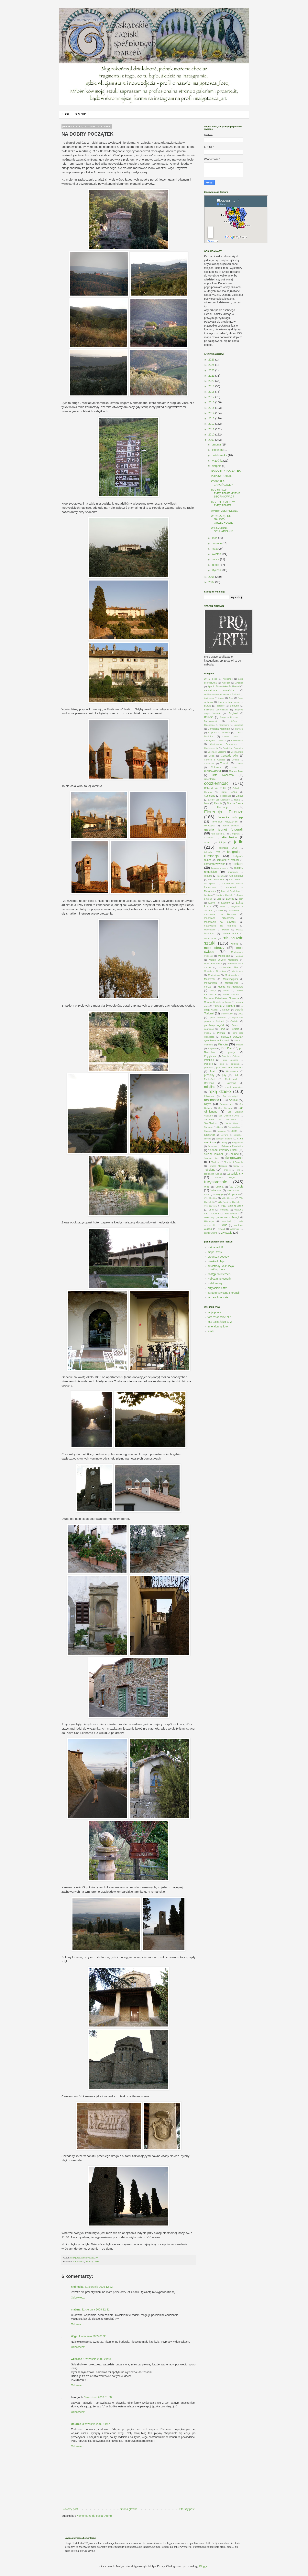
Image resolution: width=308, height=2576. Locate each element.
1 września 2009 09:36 (92, 2336)
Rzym (207, 1103)
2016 (211, 402)
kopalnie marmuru (220, 868)
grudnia (217, 444)
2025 (211, 364)
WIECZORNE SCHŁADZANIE (222, 529)
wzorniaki (234, 1229)
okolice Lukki (227, 1013)
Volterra (224, 1209)
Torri (237, 1170)
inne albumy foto (218, 1326)
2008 (211, 576)
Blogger (203, 2566)
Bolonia (208, 717)
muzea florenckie (218, 1297)
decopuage (225, 796)
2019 (211, 386)
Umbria (219, 1186)
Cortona (208, 792)
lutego (216, 564)
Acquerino (228, 679)
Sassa (220, 1127)
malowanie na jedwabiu (220, 922)
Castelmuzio (237, 740)
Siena (233, 1130)
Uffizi (207, 1186)
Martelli (225, 929)
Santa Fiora (231, 1123)
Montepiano (214, 975)
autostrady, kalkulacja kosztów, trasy (221, 1267)
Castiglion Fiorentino (233, 748)
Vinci (211, 1209)
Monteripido (210, 982)
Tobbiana (209, 1169)
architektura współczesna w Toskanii (222, 694)
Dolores (76, 2423)
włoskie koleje (216, 1261)
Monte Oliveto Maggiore (223, 959)
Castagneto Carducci (215, 740)
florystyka (209, 825)
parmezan (209, 1029)
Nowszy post (70, 2509)
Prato (213, 1071)
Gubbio (207, 842)
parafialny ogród (214, 1025)
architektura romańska (219, 690)
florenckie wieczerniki (224, 821)
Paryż (222, 1029)
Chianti (224, 763)
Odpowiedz (78, 2297)
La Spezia (209, 883)
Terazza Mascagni (217, 1166)
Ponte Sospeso (230, 1060)
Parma (235, 1025)
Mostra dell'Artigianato (230, 986)
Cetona (235, 760)
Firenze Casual (235, 803)
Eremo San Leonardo (219, 800)
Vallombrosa (233, 1190)
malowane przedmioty (219, 918)
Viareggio (219, 1194)
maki (220, 910)
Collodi (236, 788)
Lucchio (225, 902)
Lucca (211, 902)
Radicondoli (230, 1079)
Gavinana (209, 837)
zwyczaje (226, 1232)
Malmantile (233, 910)
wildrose (76, 2359)
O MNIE (80, 114)
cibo (234, 767)
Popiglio (208, 1064)
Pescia (207, 1033)
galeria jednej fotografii (223, 829)
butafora (233, 721)
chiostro (239, 763)
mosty (213, 990)
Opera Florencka (217, 1017)
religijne (209, 1087)
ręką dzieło (219, 1091)
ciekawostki (212, 771)
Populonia (234, 1064)
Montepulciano (232, 975)
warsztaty (231, 1213)
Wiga (74, 2336)
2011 (211, 429)
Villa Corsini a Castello (229, 1202)
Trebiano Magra (225, 1177)
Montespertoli (231, 983)
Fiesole (218, 803)
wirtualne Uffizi (217, 1247)
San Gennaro (225, 1108)
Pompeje (209, 1060)
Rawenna (231, 1083)
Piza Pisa (226, 1048)
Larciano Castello (224, 895)
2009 (211, 439)
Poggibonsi (210, 1056)
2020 (211, 380)
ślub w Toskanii (213, 1154)
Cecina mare (237, 752)
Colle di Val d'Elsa (215, 788)
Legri (218, 899)
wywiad (221, 1229)
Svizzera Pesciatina (232, 1146)
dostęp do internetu (219, 1274)
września (217, 460)
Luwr (222, 906)
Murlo (226, 990)
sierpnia (217, 465)
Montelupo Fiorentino (215, 971)
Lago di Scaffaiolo (230, 891)
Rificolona (209, 1096)
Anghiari (239, 683)
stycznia (217, 570)
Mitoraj (234, 943)
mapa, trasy (215, 1252)
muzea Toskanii (231, 994)
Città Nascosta (223, 775)
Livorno (230, 898)
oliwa (240, 1013)
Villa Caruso (228, 1198)
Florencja (222, 807)
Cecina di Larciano (217, 752)
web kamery (215, 1283)
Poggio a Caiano (230, 1056)
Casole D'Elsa (230, 736)
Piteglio (239, 1044)
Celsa (211, 756)
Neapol (226, 1009)
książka (208, 875)
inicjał (222, 842)
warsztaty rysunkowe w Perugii (221, 1217)
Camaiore (224, 725)
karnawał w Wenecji (228, 860)
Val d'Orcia (236, 1186)
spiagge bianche (224, 1138)
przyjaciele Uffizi (217, 1288)
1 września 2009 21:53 (97, 2359)
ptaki (236, 1075)
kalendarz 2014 (228, 848)
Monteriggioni (230, 979)
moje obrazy (214, 948)
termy (236, 1166)
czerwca (217, 543)
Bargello (220, 706)
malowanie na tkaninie (220, 925)
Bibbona (234, 705)
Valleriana (216, 1190)
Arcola (221, 698)
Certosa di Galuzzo (214, 760)
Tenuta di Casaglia (233, 1162)
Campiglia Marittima (219, 729)
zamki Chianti (210, 1233)
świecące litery (211, 1158)
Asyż (231, 698)
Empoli (240, 795)
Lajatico (208, 895)
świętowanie (234, 1158)
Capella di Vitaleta (219, 732)
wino (224, 1225)
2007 (211, 582)
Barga (207, 705)
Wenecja (209, 1221)
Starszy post (186, 2509)
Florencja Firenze (223, 811)
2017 (211, 397)
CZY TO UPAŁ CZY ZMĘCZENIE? (223, 503)
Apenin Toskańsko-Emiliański (223, 686)
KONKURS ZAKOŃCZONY (222, 483)
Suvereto (212, 1146)
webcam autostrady (219, 1278)
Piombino (208, 1044)
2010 (211, 434)
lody (241, 899)
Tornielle (227, 1170)
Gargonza (234, 833)
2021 (211, 375)
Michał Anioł (230, 933)
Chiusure (216, 767)
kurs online (234, 879)
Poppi (221, 1064)
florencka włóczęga (230, 817)
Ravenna (209, 1083)
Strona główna (129, 2509)
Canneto (239, 729)
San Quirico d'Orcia (228, 1116)
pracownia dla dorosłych (229, 1067)
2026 (211, 359)
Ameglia (226, 683)
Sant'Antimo (210, 1123)
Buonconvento (211, 721)
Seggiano (221, 1131)
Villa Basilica (210, 1198)
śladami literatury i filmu (222, 1150)
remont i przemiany (233, 1087)
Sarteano (208, 1127)
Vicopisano (233, 1194)
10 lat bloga (210, 679)
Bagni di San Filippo (228, 702)
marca (216, 559)
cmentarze (210, 779)
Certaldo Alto (229, 755)
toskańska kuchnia (213, 1174)
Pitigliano (212, 1048)
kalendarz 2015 (212, 852)
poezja (232, 1052)
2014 (211, 413)
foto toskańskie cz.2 (220, 1321)
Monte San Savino (213, 963)
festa (206, 803)
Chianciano (209, 763)
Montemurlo (237, 971)
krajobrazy (233, 872)
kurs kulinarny (216, 879)
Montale (239, 956)
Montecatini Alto (228, 967)
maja (215, 548)
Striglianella (237, 1142)
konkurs (237, 864)
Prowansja (232, 1071)
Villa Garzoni (210, 1206)
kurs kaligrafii (236, 875)
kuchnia (221, 876)
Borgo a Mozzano (229, 717)
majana (75, 2309)
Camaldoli (238, 725)
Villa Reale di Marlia (232, 1206)
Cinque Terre (236, 771)
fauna (237, 800)
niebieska (77, 2286)
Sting (224, 1142)
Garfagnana (218, 833)
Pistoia (223, 1044)
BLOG (65, 114)
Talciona (215, 1162)
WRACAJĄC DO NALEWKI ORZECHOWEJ (222, 519)
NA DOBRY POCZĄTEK (226, 470)
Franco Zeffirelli (230, 825)
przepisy (209, 1075)
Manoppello (209, 929)
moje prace (214, 1312)
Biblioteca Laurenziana (216, 709)
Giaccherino (229, 837)
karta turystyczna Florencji (224, 1292)
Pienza (221, 1032)
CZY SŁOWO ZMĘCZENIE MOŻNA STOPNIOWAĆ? (225, 493)
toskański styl (235, 1173)
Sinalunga (209, 1135)
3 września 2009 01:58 (98, 2397)
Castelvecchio (211, 748)
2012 (211, 423)
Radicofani (209, 1079)
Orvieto (234, 1021)
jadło (238, 841)
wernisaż (226, 1221)
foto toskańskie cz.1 (220, 1317)
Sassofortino (234, 1127)
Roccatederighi (230, 1096)
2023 (211, 370)
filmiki (211, 1331)
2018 (211, 391)
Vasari (207, 1194)
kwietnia (217, 554)
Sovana (224, 1135)
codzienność (216, 783)
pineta (237, 1040)
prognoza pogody (218, 1256)
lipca (215, 537)
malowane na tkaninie (220, 914)
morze (207, 986)
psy (224, 1075)
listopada (217, 449)
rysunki (233, 1100)
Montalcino (224, 956)
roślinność (78, 2261)
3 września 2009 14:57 (96, 2423)
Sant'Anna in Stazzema (220, 1119)
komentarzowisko (214, 863)
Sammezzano (226, 1104)
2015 (211, 407)
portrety (208, 1067)
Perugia (235, 1029)
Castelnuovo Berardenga (223, 744)
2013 (211, 418)
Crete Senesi (229, 792)
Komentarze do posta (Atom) (94, 2515)
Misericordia (210, 938)
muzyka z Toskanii (224, 1005)
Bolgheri (232, 713)
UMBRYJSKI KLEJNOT (225, 510)
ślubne (235, 1154)
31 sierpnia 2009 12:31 (95, 2309)
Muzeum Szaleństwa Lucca (217, 1002)
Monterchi (209, 979)
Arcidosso (209, 698)
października (220, 455)
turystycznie (92, 2261)
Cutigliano (209, 795)
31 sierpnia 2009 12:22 (99, 2286)
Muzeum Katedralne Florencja (221, 998)
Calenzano (209, 725)
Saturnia (208, 1131)
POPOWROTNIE (221, 475)
